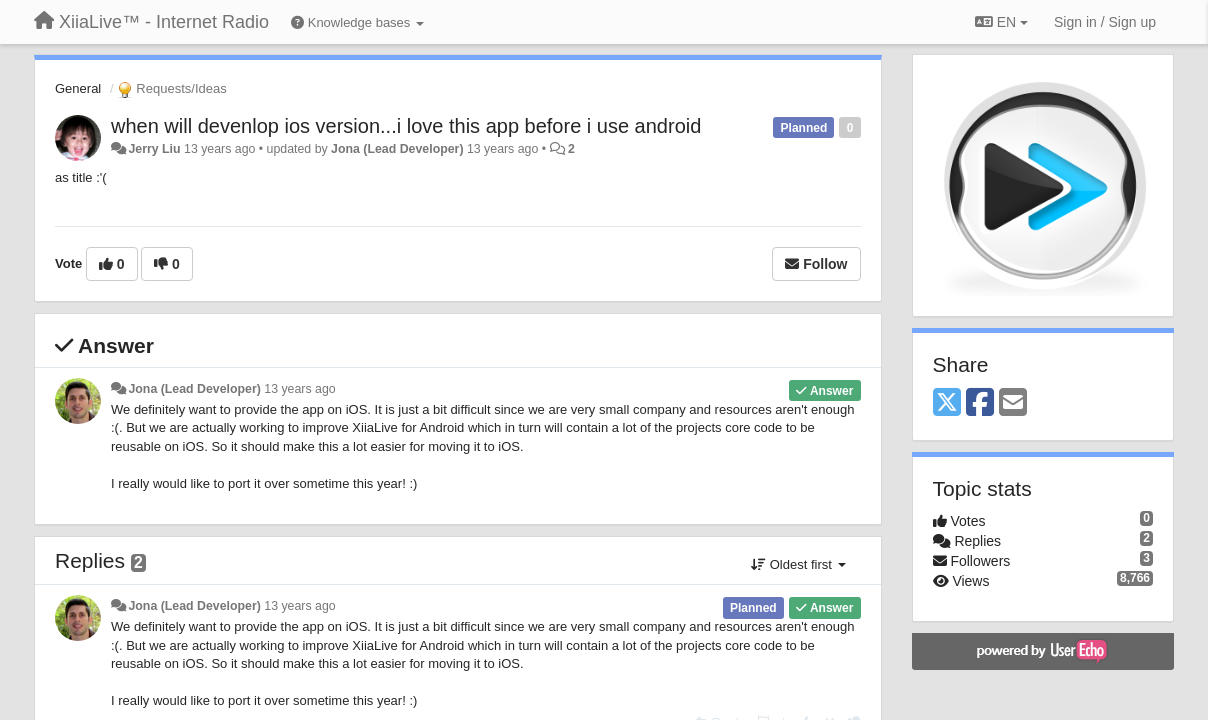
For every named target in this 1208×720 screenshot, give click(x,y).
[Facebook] (980, 403)
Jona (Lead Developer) (397, 149)
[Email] (1013, 403)
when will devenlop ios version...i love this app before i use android (406, 126)
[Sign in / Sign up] (1105, 22)
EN (1001, 22)
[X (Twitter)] (947, 403)
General (78, 88)
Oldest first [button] (798, 564)
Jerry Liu (154, 149)
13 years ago (299, 389)
